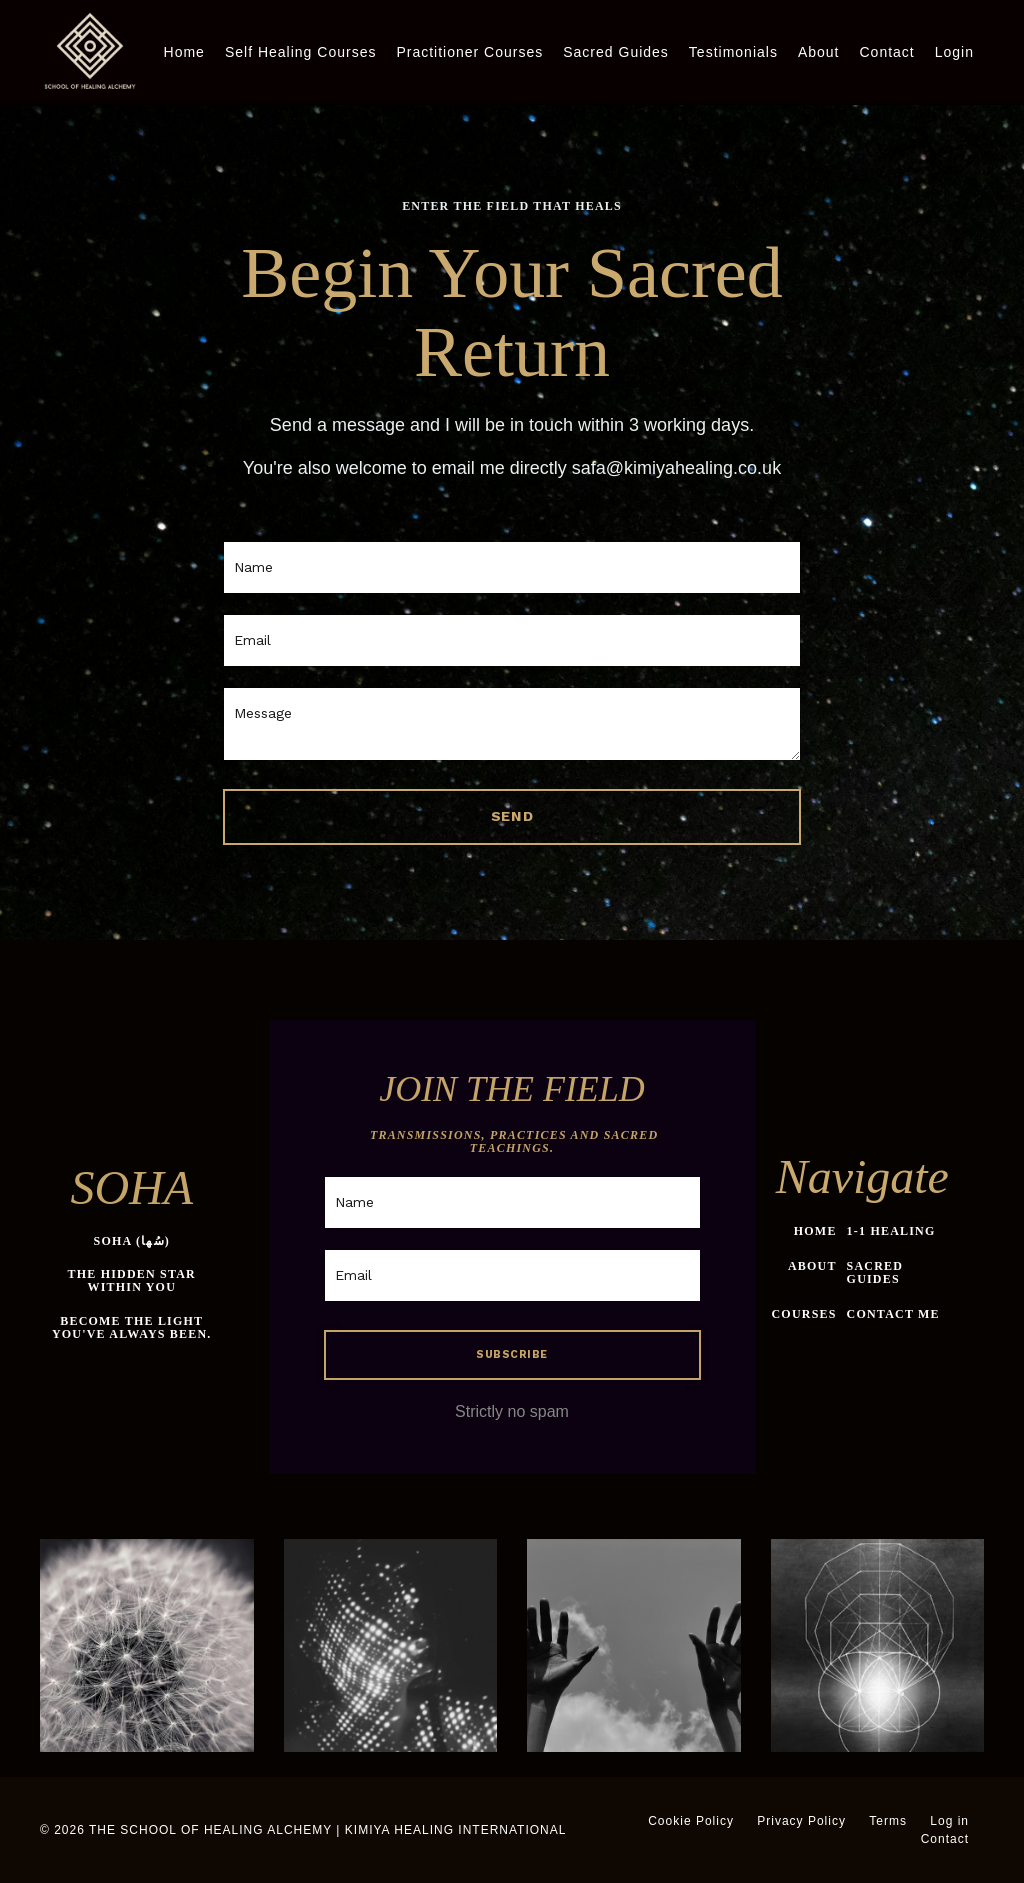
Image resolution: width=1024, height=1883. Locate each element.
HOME (815, 1231)
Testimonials (733, 52)
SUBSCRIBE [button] (512, 1354)
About (819, 52)
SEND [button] (512, 816)
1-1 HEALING (891, 1231)
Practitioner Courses (469, 52)
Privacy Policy (801, 1821)
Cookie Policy (691, 1821)
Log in (949, 1821)
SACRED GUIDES (875, 1272)
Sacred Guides (616, 52)
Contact (886, 52)
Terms (888, 1821)
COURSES (804, 1314)
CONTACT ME (893, 1314)
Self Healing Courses (301, 52)
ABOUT (812, 1266)
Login (954, 52)
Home (184, 52)
